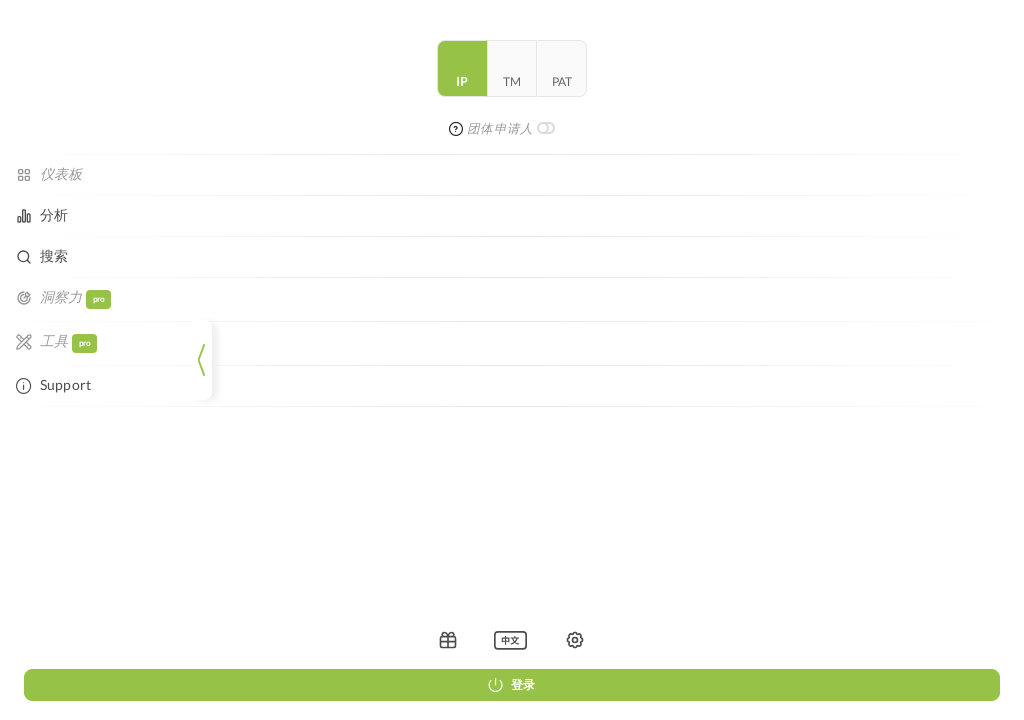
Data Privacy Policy (643, 386)
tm (96, 94)
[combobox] (588, 72)
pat (146, 94)
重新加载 (648, 254)
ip (46, 94)
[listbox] (94, 640)
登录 (96, 684)
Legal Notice (551, 386)
